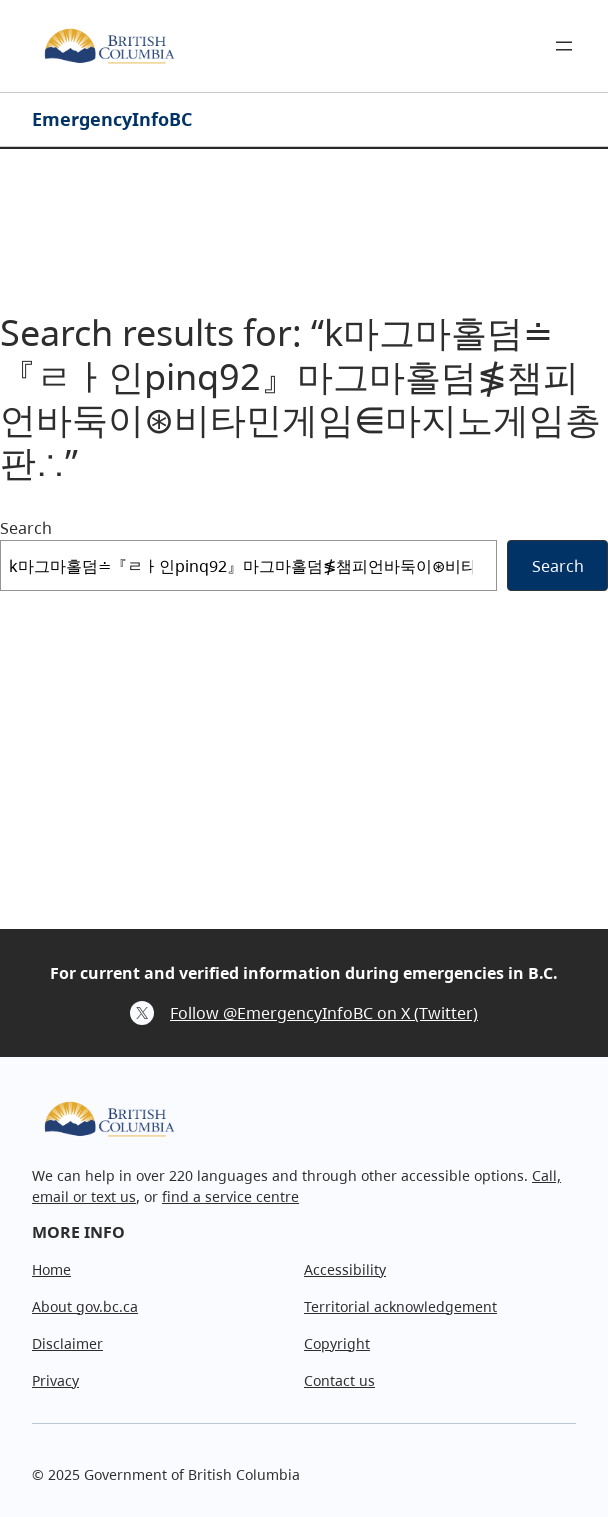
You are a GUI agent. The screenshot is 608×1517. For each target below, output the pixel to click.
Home (51, 1269)
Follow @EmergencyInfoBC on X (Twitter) (324, 1013)
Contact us (339, 1380)
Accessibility (345, 1269)
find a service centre (230, 1196)
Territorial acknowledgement (400, 1306)
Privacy (55, 1380)
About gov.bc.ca (85, 1306)
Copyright (337, 1343)
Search (26, 528)
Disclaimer (67, 1343)
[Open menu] (564, 46)
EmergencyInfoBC (112, 119)
